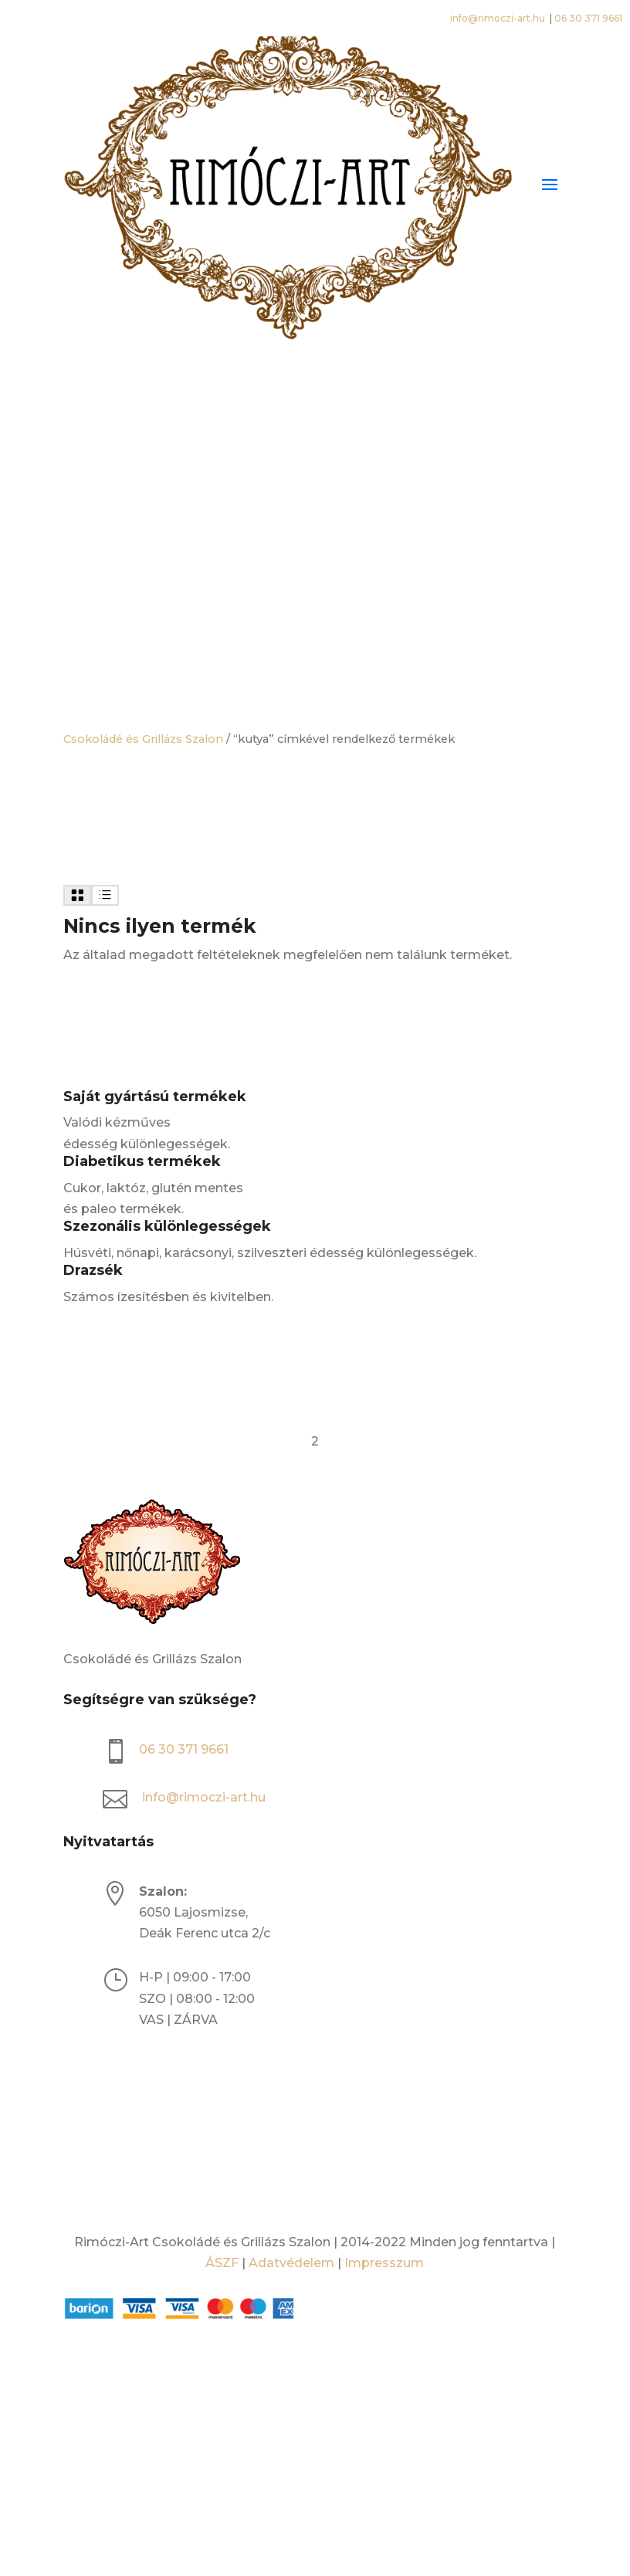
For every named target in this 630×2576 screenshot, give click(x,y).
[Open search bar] (315, 432)
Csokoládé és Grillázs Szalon (143, 739)
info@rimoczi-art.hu (498, 18)
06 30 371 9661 (588, 18)
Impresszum (384, 2263)
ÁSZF (222, 2263)
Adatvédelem (291, 2263)
